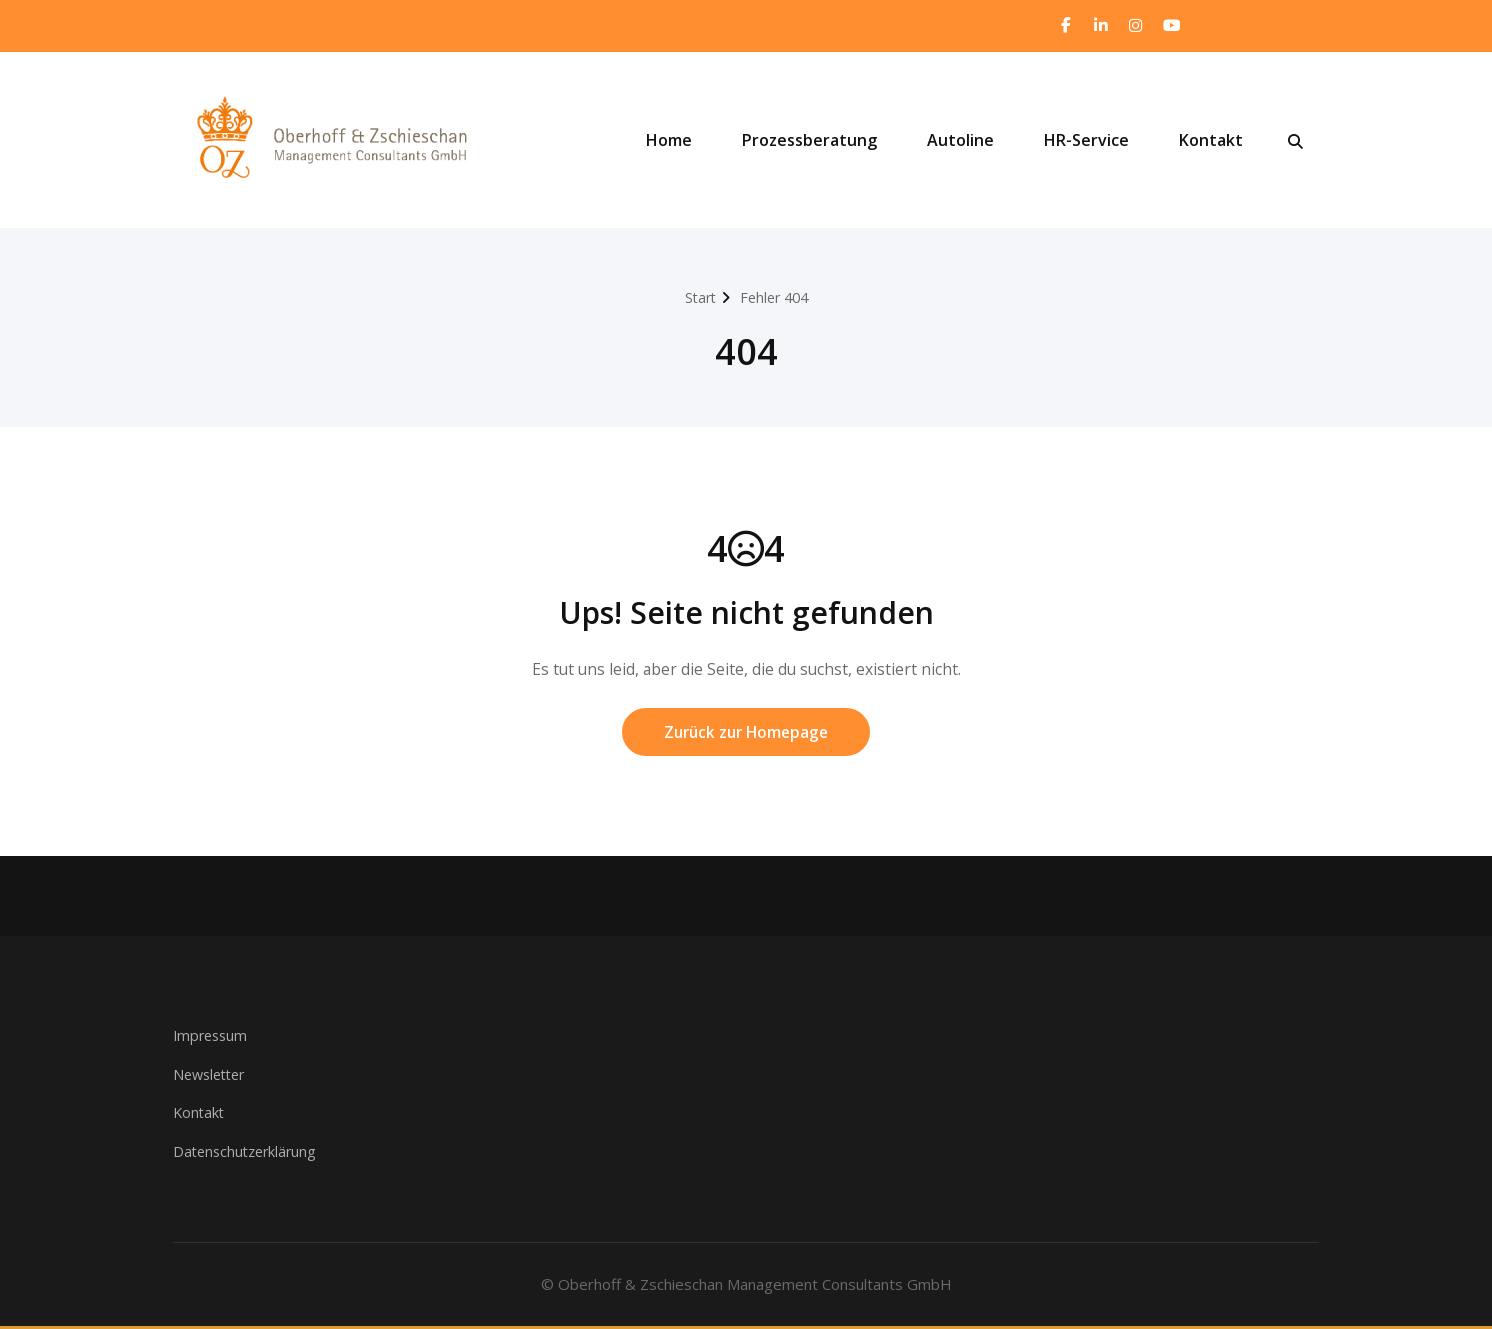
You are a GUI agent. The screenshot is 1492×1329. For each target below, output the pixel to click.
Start (697, 298)
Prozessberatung (809, 141)
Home (669, 141)
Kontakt (1211, 141)
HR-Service (1086, 141)
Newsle (199, 1077)
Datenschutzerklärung (248, 1154)
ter (241, 1077)
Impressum (212, 1039)
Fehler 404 (775, 298)
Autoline (960, 141)
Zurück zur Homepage (746, 735)
